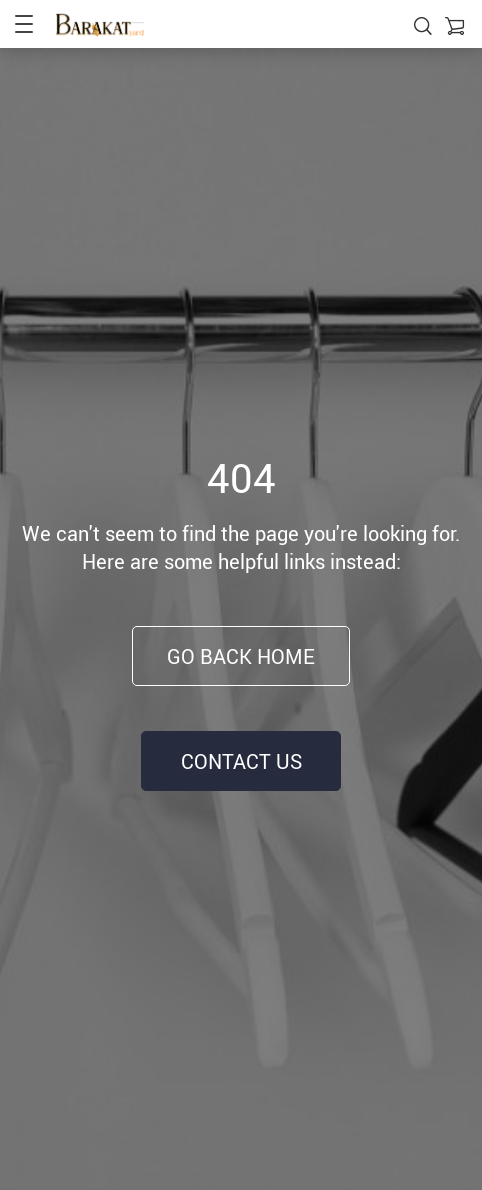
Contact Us (241, 761)
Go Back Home (241, 656)
